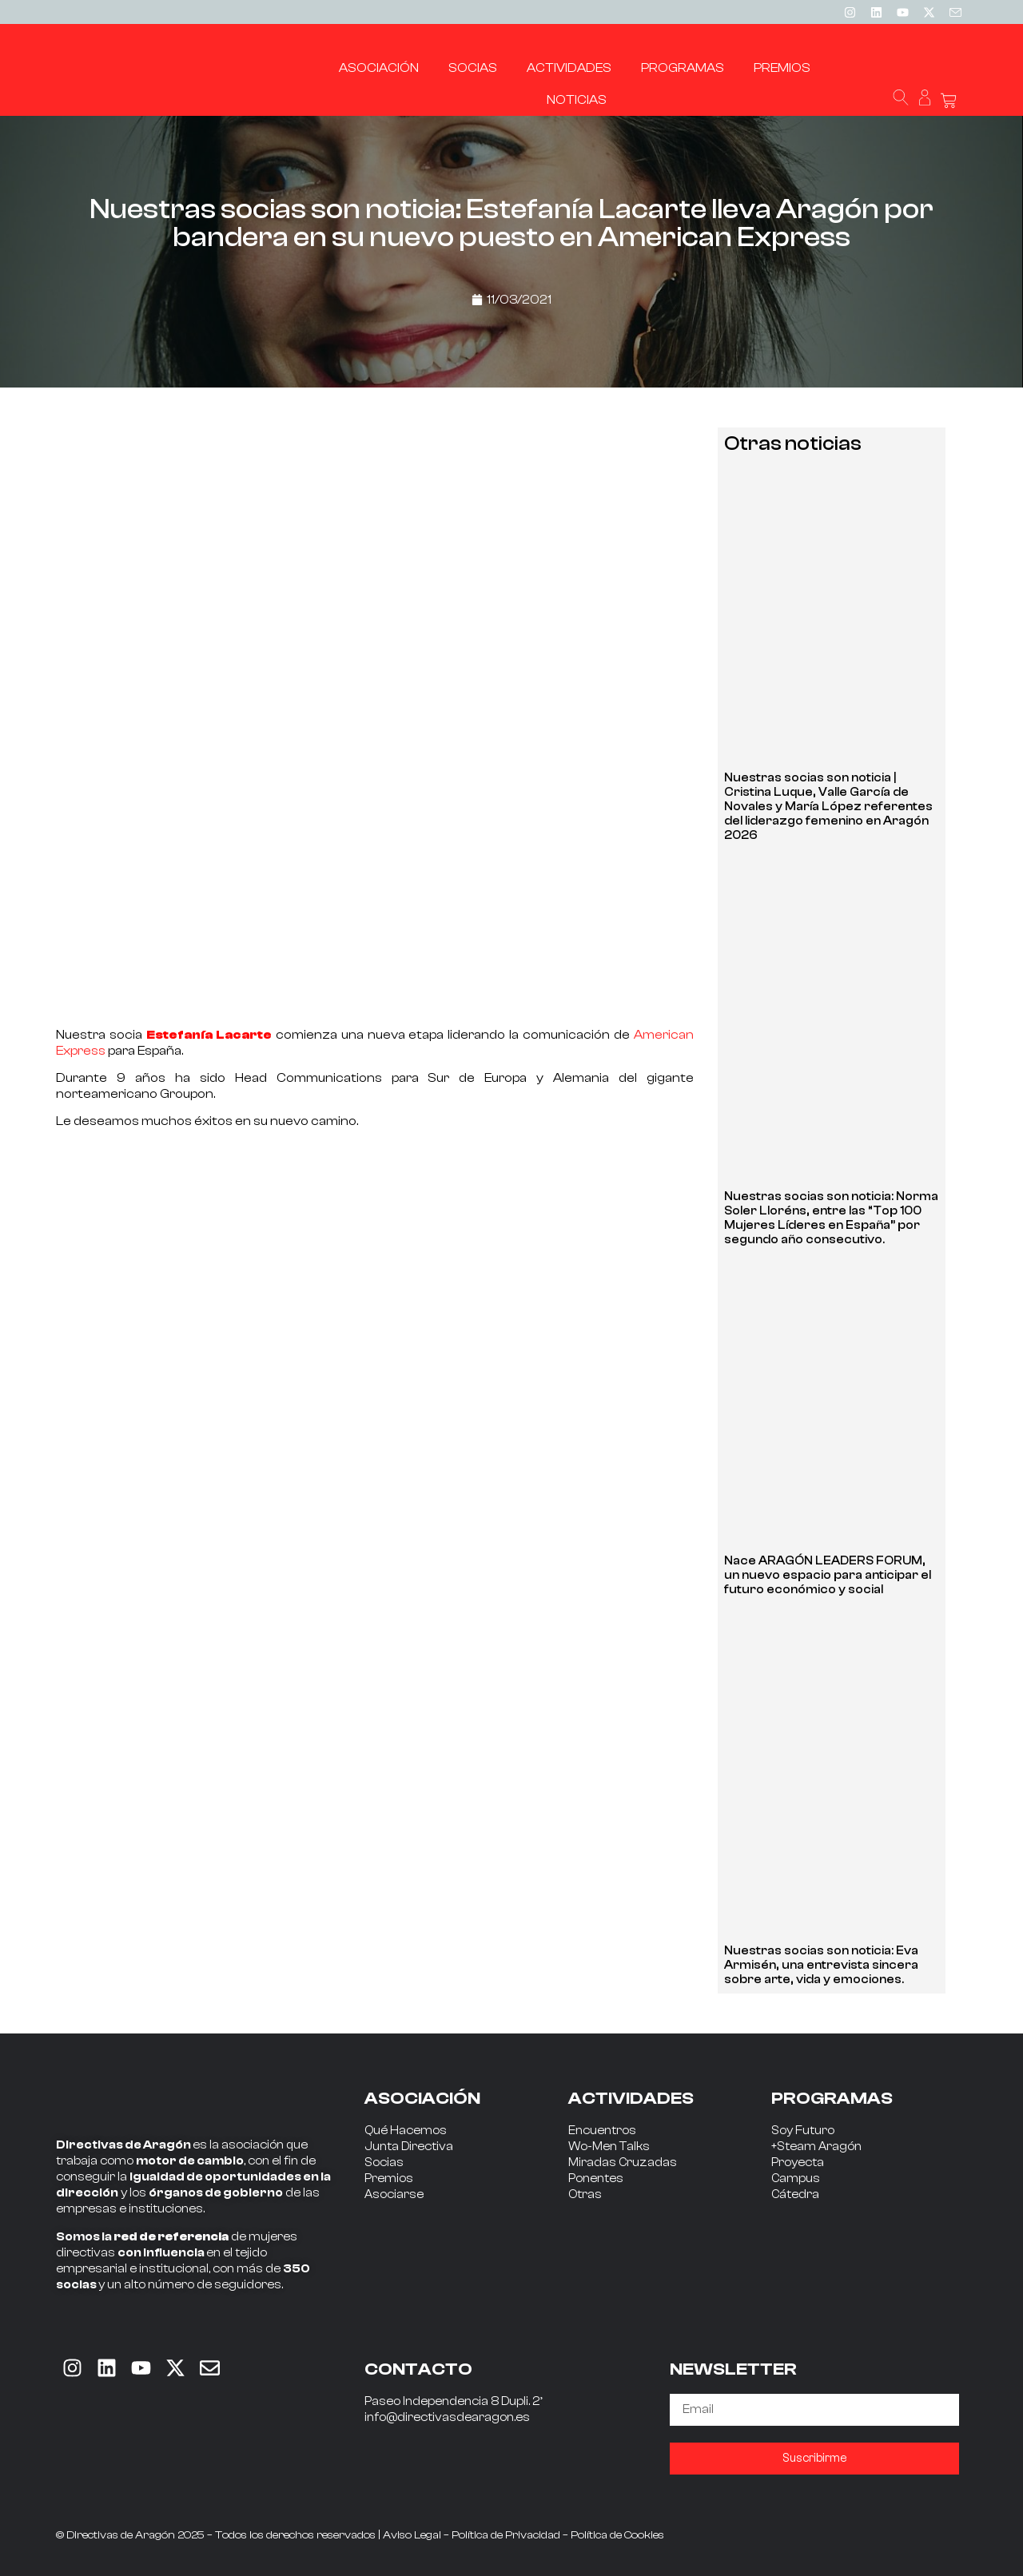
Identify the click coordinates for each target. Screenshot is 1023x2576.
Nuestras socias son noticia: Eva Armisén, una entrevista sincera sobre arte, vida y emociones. (821, 1965)
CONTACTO (418, 2369)
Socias (384, 2162)
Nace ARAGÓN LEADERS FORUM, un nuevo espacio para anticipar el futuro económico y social (827, 1575)
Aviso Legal (412, 2535)
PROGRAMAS (832, 2098)
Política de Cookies (617, 2535)
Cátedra (795, 2194)
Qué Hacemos (405, 2130)
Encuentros (602, 2130)
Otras (585, 2194)
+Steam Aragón (816, 2146)
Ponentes (595, 2178)
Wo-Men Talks (609, 2146)
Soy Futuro (802, 2130)
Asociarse (394, 2194)
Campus (795, 2178)
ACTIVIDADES (631, 2098)
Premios (388, 2178)
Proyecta (797, 2162)
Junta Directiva (408, 2146)
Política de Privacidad (506, 2535)
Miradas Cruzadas (622, 2162)
